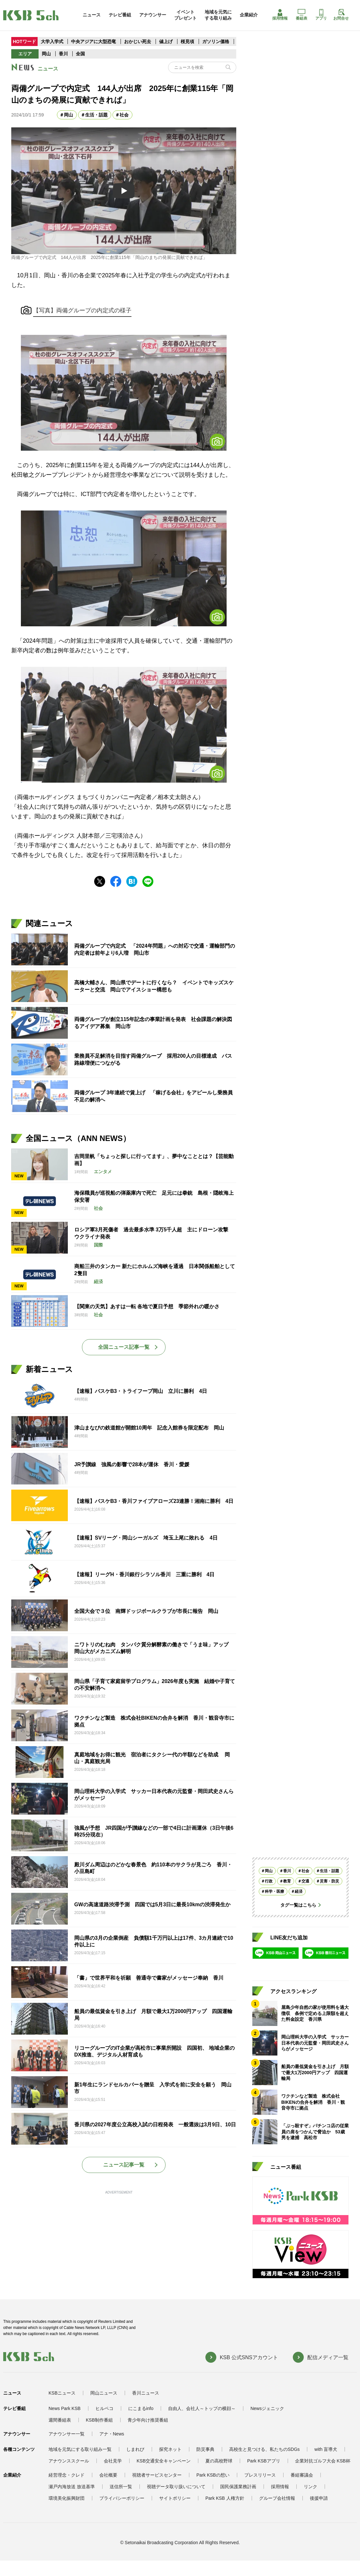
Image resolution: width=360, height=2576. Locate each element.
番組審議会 (302, 2475)
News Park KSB (65, 2408)
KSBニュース (62, 2393)
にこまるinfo (141, 2408)
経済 (298, 1891)
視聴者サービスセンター (157, 2475)
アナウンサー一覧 (67, 2433)
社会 (124, 114)
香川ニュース (145, 2393)
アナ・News (111, 2433)
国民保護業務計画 (238, 2486)
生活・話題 (96, 114)
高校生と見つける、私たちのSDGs (264, 2449)
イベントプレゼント (185, 14)
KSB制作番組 (99, 2420)
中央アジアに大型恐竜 (93, 41)
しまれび (135, 2449)
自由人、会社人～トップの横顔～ (202, 2408)
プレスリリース (260, 2475)
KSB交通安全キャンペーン (164, 2460)
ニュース (92, 14)
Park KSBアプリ (263, 2460)
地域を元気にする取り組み (218, 14)
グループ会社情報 (277, 2498)
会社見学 (113, 2460)
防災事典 (205, 2449)
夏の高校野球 (218, 2460)
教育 (287, 1881)
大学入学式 (52, 41)
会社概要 (108, 2475)
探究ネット (170, 2449)
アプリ (321, 15)
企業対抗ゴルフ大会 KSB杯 (322, 2460)
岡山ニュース (103, 2393)
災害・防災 (329, 1881)
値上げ (166, 41)
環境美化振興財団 (67, 2498)
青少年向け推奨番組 (148, 2420)
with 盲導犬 (325, 2449)
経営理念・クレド (67, 2475)
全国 (80, 53)
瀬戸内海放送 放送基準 (72, 2486)
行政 (269, 1881)
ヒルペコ (104, 2408)
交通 (305, 1881)
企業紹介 (249, 14)
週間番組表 (60, 2420)
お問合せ (341, 15)
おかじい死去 (137, 41)
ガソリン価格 (216, 41)
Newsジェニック (267, 2408)
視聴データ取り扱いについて (176, 2486)
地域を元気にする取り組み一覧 (80, 2449)
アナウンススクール (69, 2460)
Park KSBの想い (213, 2475)
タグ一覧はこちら (298, 1905)
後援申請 (319, 2498)
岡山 (46, 53)
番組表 (301, 15)
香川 (63, 53)
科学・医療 (274, 1891)
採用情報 (280, 15)
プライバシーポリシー (121, 2498)
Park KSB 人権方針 (224, 2498)
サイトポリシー (175, 2498)
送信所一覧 (121, 2486)
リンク (310, 2486)
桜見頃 (188, 41)
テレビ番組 (120, 14)
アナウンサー (152, 14)
